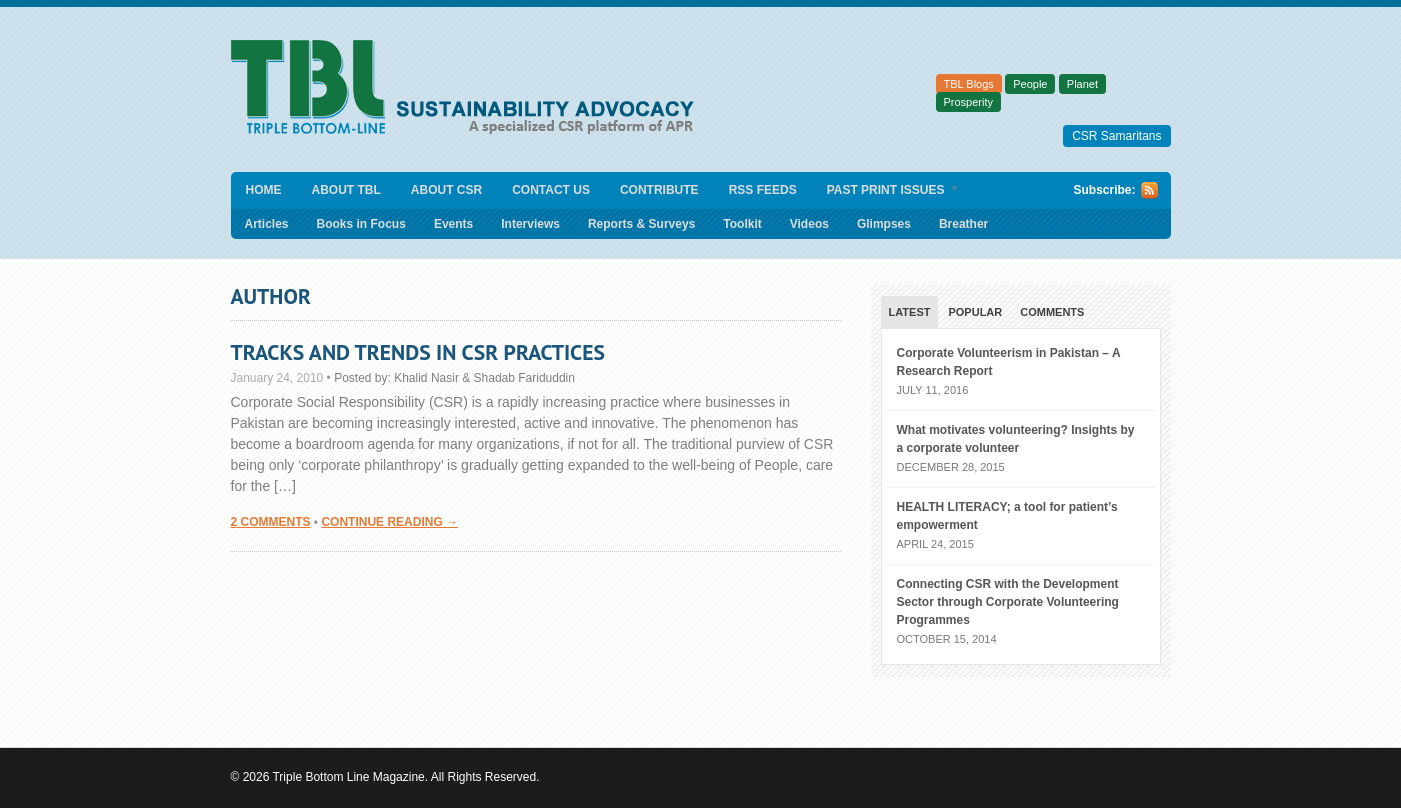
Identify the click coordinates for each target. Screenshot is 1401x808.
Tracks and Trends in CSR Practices (418, 352)
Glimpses (884, 224)
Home (264, 190)
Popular (975, 312)
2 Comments (271, 522)
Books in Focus (361, 224)
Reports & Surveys (641, 224)
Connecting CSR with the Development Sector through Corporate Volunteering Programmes (1008, 602)
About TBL (346, 190)
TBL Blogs (969, 84)
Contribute (659, 190)
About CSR (446, 190)
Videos (809, 224)
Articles (267, 224)
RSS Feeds (763, 190)
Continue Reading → (389, 522)
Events (453, 224)
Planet (1082, 84)
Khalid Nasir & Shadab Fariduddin (484, 378)
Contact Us (551, 190)
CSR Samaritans (1116, 136)
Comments (1052, 312)
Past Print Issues (886, 191)
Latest (910, 312)
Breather (963, 224)
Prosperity (969, 102)
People (1030, 84)
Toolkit (742, 224)
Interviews (530, 224)
